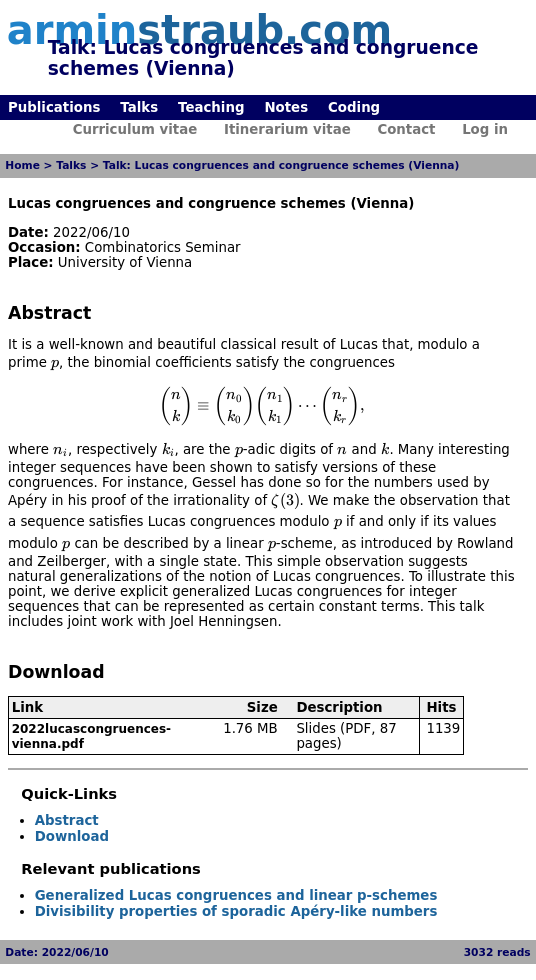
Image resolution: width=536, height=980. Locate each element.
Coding (354, 107)
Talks (139, 107)
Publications (54, 107)
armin (199, 30)
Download (72, 836)
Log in (485, 129)
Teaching (211, 107)
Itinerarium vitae (287, 129)
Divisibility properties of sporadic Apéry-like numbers (236, 911)
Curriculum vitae (135, 129)
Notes (286, 107)
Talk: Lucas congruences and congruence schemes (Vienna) (281, 165)
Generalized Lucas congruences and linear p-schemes (236, 895)
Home (22, 165)
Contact (406, 129)
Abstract (67, 820)
